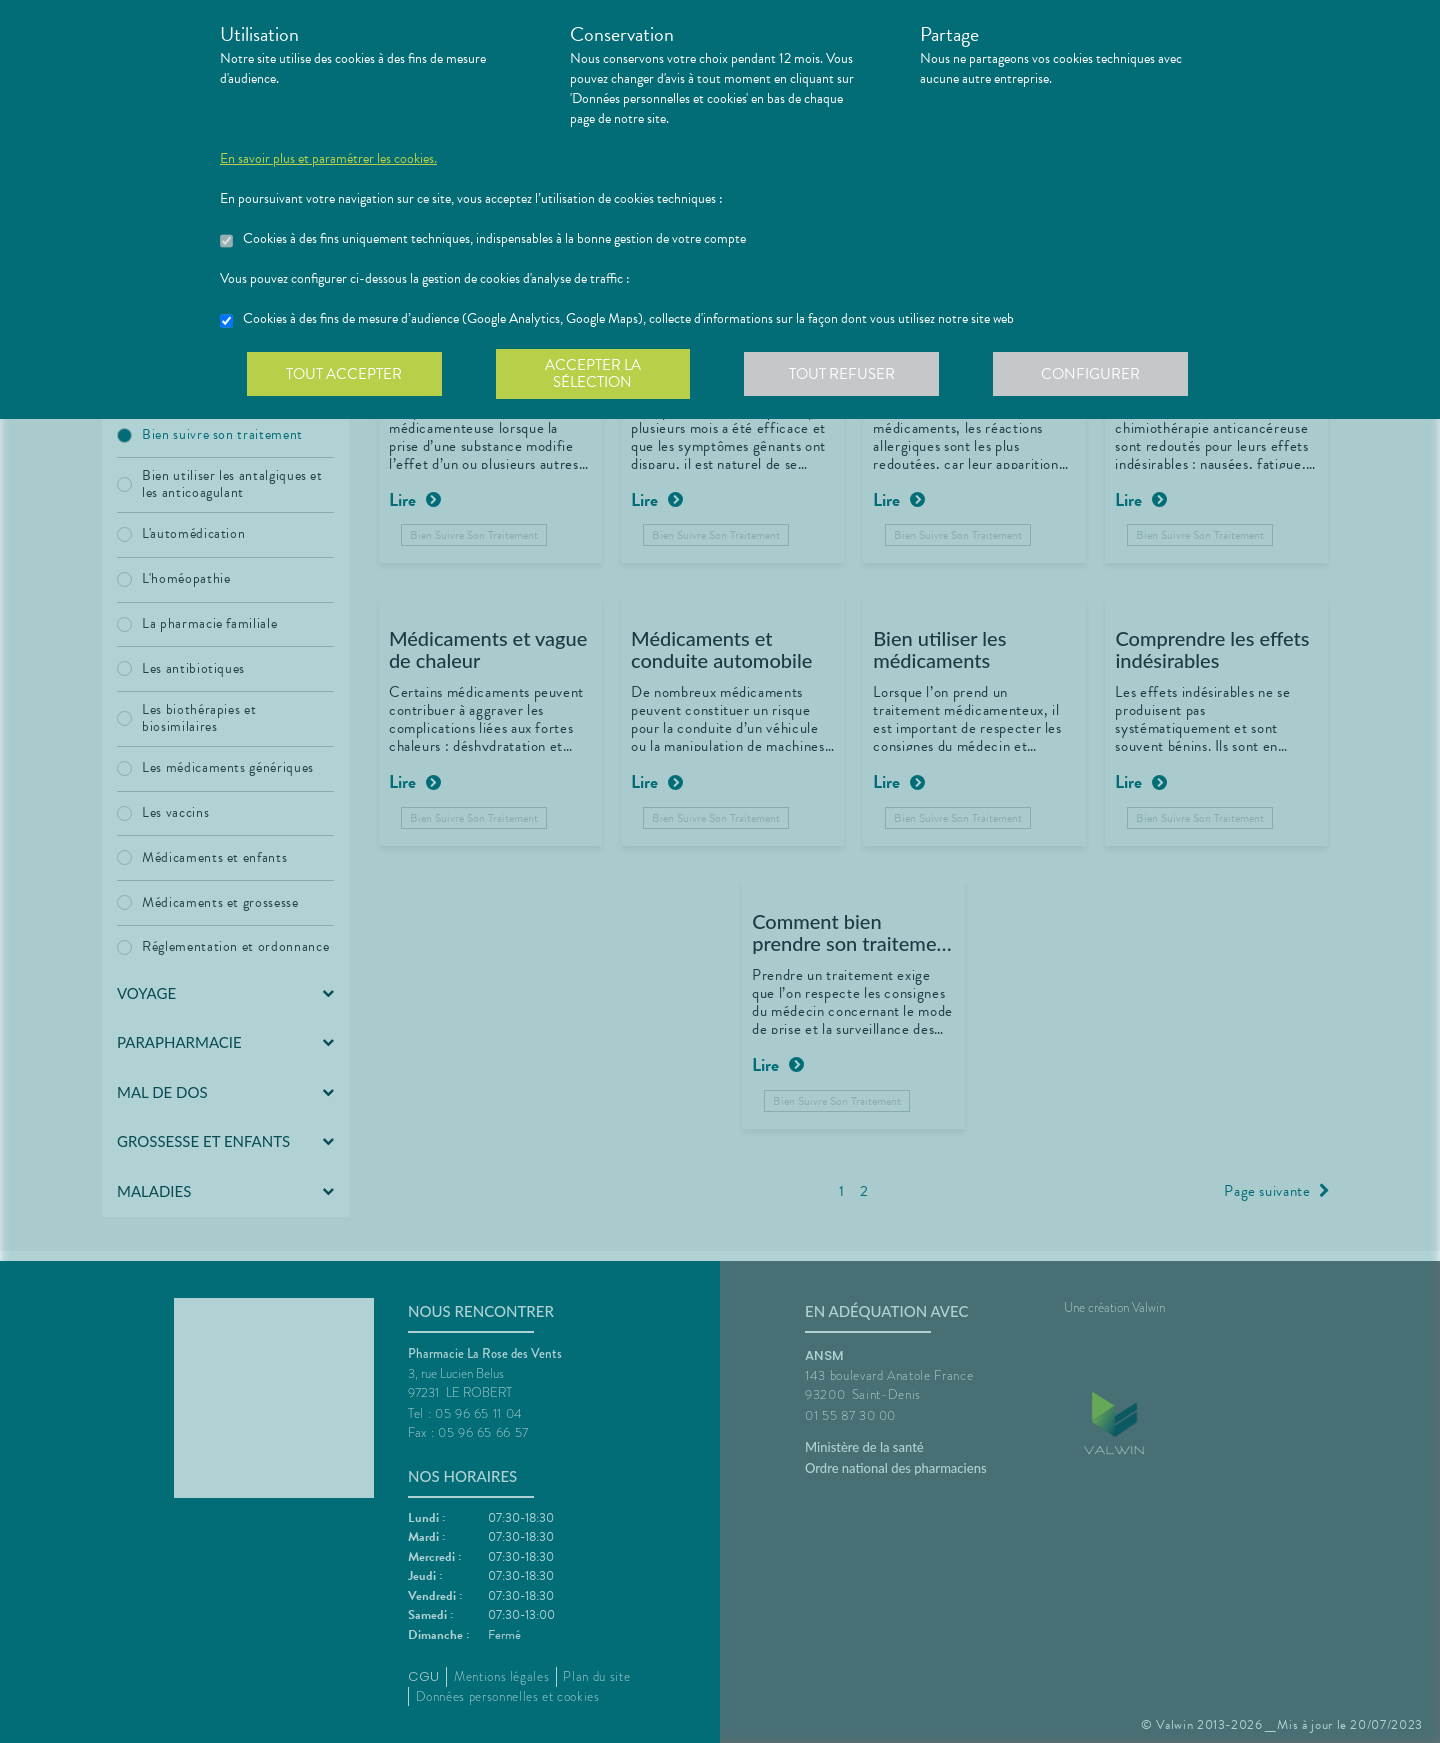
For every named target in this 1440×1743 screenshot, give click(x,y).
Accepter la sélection (595, 374)
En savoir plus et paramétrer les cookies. (328, 159)
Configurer (1095, 374)
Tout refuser (845, 374)
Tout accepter (345, 374)
